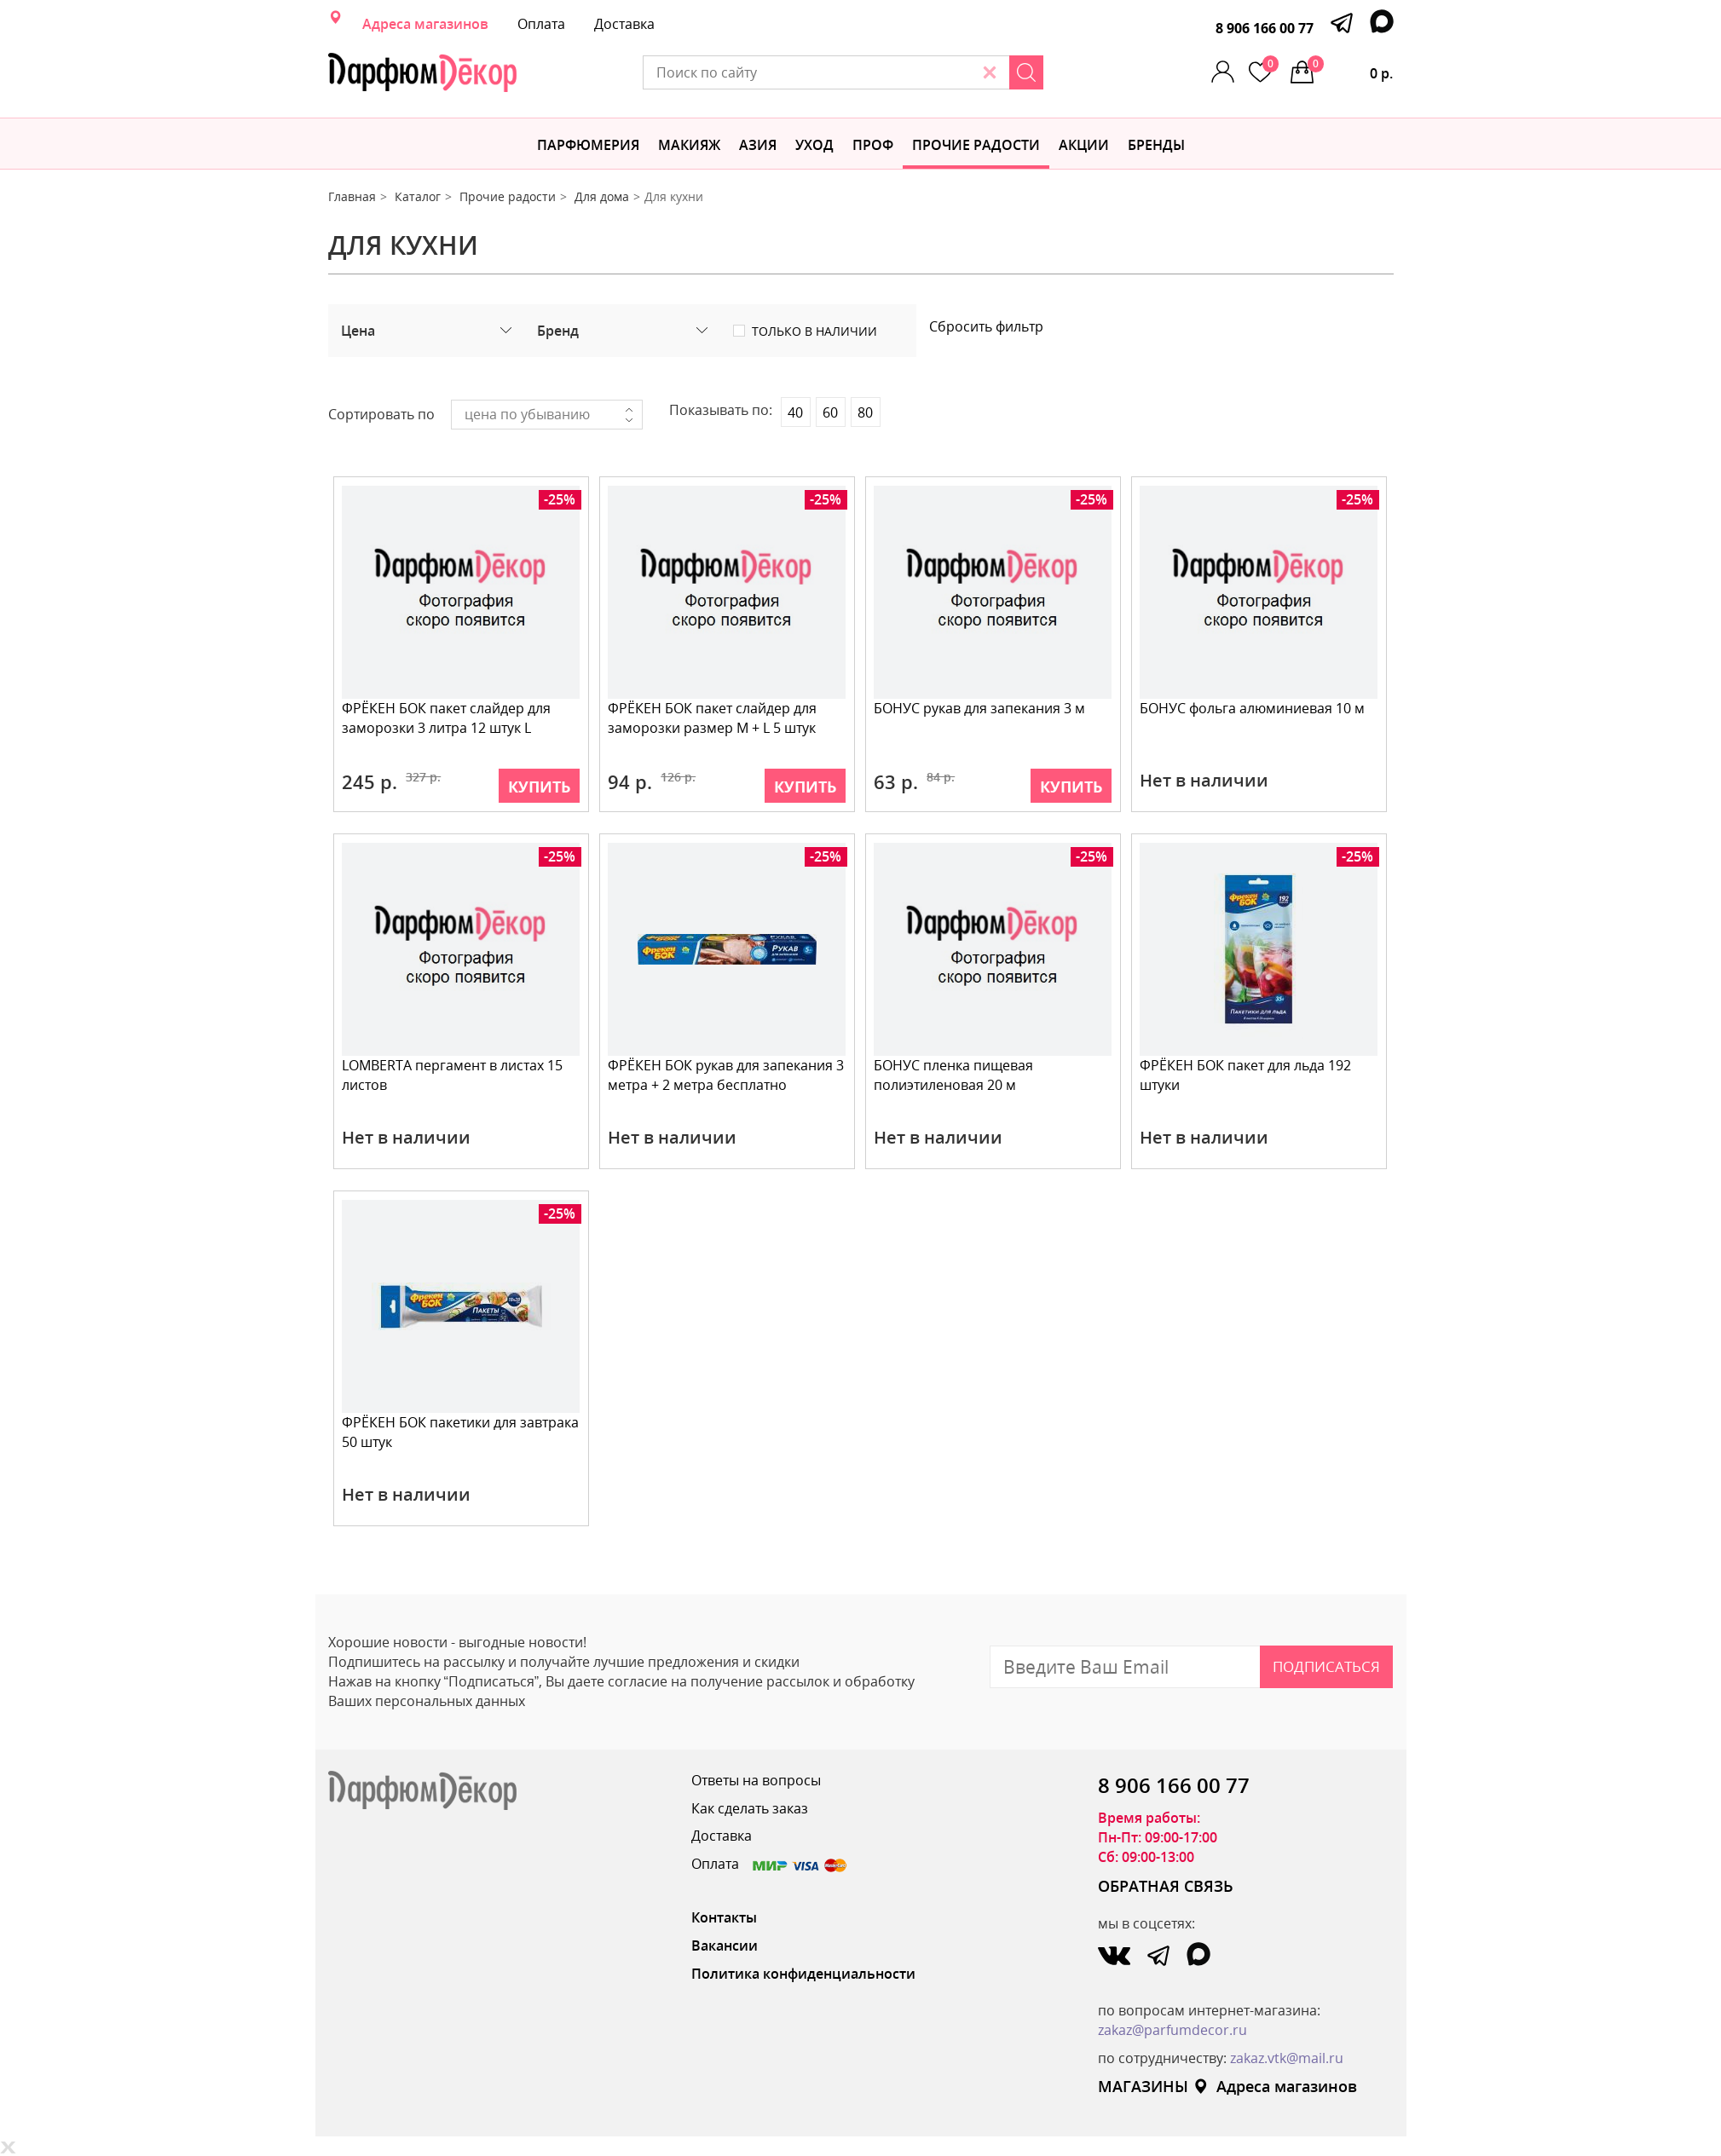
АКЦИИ (1084, 144)
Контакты (724, 1917)
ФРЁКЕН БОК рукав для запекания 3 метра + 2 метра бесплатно (727, 1075)
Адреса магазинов (425, 23)
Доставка (624, 23)
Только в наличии (814, 331)
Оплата (541, 23)
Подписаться (1326, 1666)
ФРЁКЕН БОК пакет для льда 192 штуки (1246, 1075)
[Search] (1045, 72)
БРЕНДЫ (1156, 144)
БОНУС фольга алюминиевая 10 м (1253, 708)
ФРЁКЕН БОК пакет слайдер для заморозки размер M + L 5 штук (713, 718)
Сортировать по (381, 414)
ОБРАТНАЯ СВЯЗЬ (1165, 1886)
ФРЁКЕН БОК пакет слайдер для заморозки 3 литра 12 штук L (447, 718)
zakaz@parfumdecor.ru (1172, 2030)
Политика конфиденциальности (803, 1973)
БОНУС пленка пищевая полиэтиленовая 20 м (954, 1075)
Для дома (602, 196)
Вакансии (724, 1945)
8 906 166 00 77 (1265, 28)
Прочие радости (976, 144)
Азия (758, 144)
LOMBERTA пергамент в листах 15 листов (453, 1075)
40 (795, 412)
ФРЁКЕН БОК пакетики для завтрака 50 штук (461, 1432)
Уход (814, 144)
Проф (872, 144)
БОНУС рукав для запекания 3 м (980, 708)
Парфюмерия (588, 144)
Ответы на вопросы (756, 1780)
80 (865, 412)
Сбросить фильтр (986, 326)
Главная (352, 196)
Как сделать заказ (749, 1808)
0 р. (1351, 69)
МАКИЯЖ (689, 144)
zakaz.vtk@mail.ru (1286, 2058)
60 (830, 412)
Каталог (418, 196)
